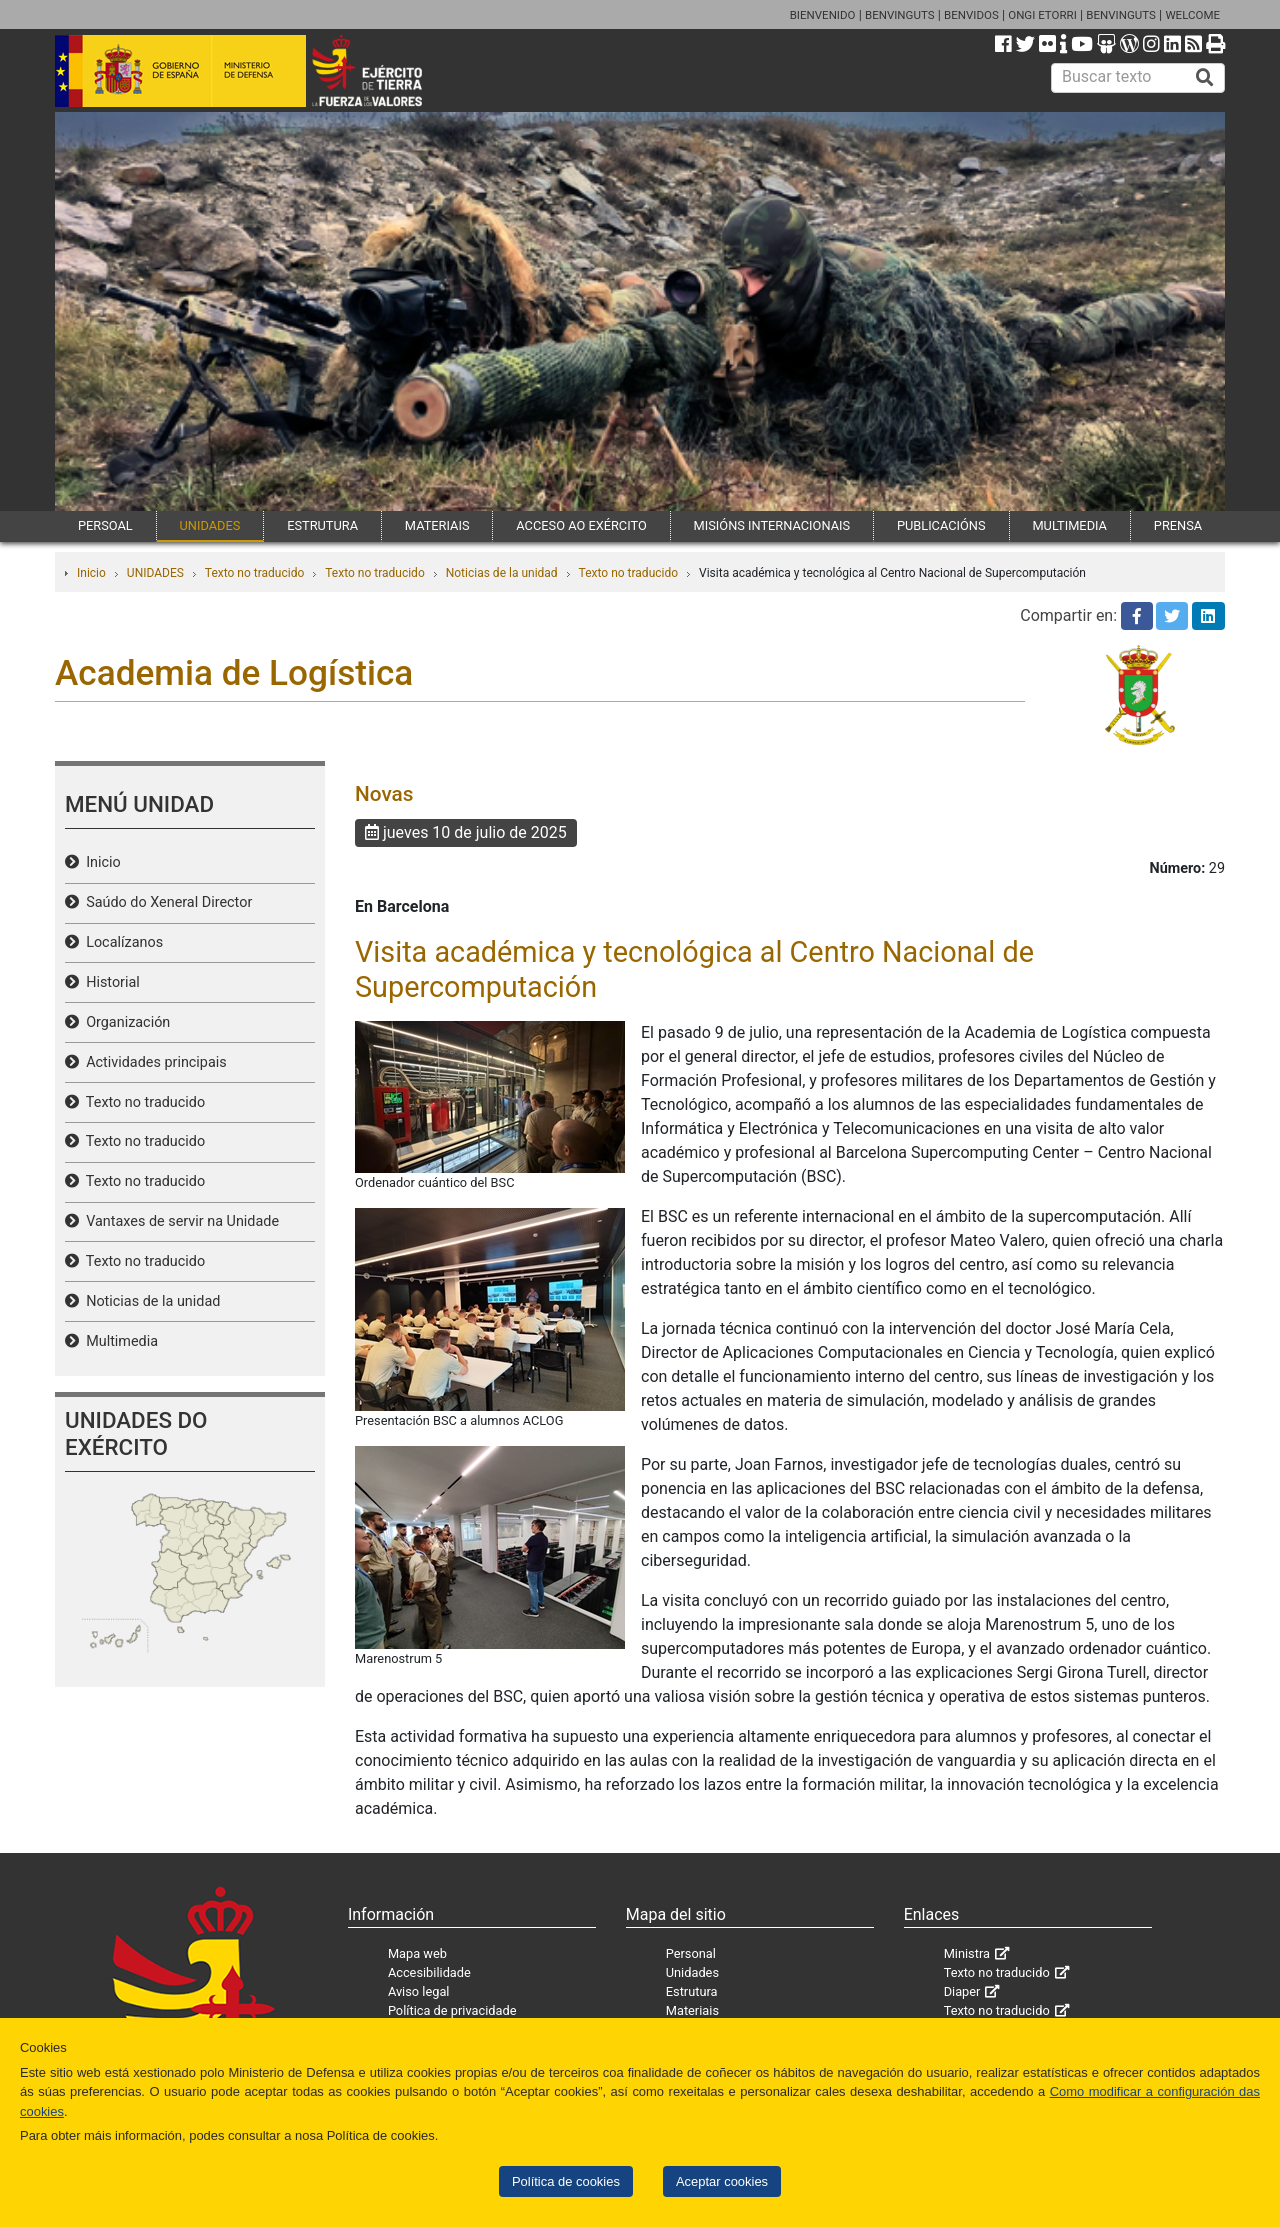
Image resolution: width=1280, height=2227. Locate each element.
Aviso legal (419, 1991)
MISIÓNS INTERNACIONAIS (772, 525)
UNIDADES (210, 525)
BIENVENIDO (823, 15)
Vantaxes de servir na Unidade (179, 1221)
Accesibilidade (429, 1972)
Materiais (692, 2010)
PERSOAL (105, 525)
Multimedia (118, 1341)
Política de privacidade (452, 2010)
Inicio (91, 573)
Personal (691, 1953)
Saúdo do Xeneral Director (165, 902)
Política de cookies (566, 2181)
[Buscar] (1205, 78)
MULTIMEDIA (1069, 525)
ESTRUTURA (322, 525)
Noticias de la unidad (502, 573)
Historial (109, 982)
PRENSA (1178, 525)
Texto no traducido (254, 573)
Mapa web (417, 1953)
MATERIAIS (437, 525)
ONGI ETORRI (1042, 15)
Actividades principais (153, 1062)
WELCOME (1192, 15)
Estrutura (692, 1991)
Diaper (962, 1991)
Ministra (967, 1953)
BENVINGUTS (900, 15)
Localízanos (121, 942)
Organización (124, 1022)
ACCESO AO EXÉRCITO (581, 525)
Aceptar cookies (722, 2181)
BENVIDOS (971, 15)
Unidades (692, 1972)
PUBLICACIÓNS (941, 525)
